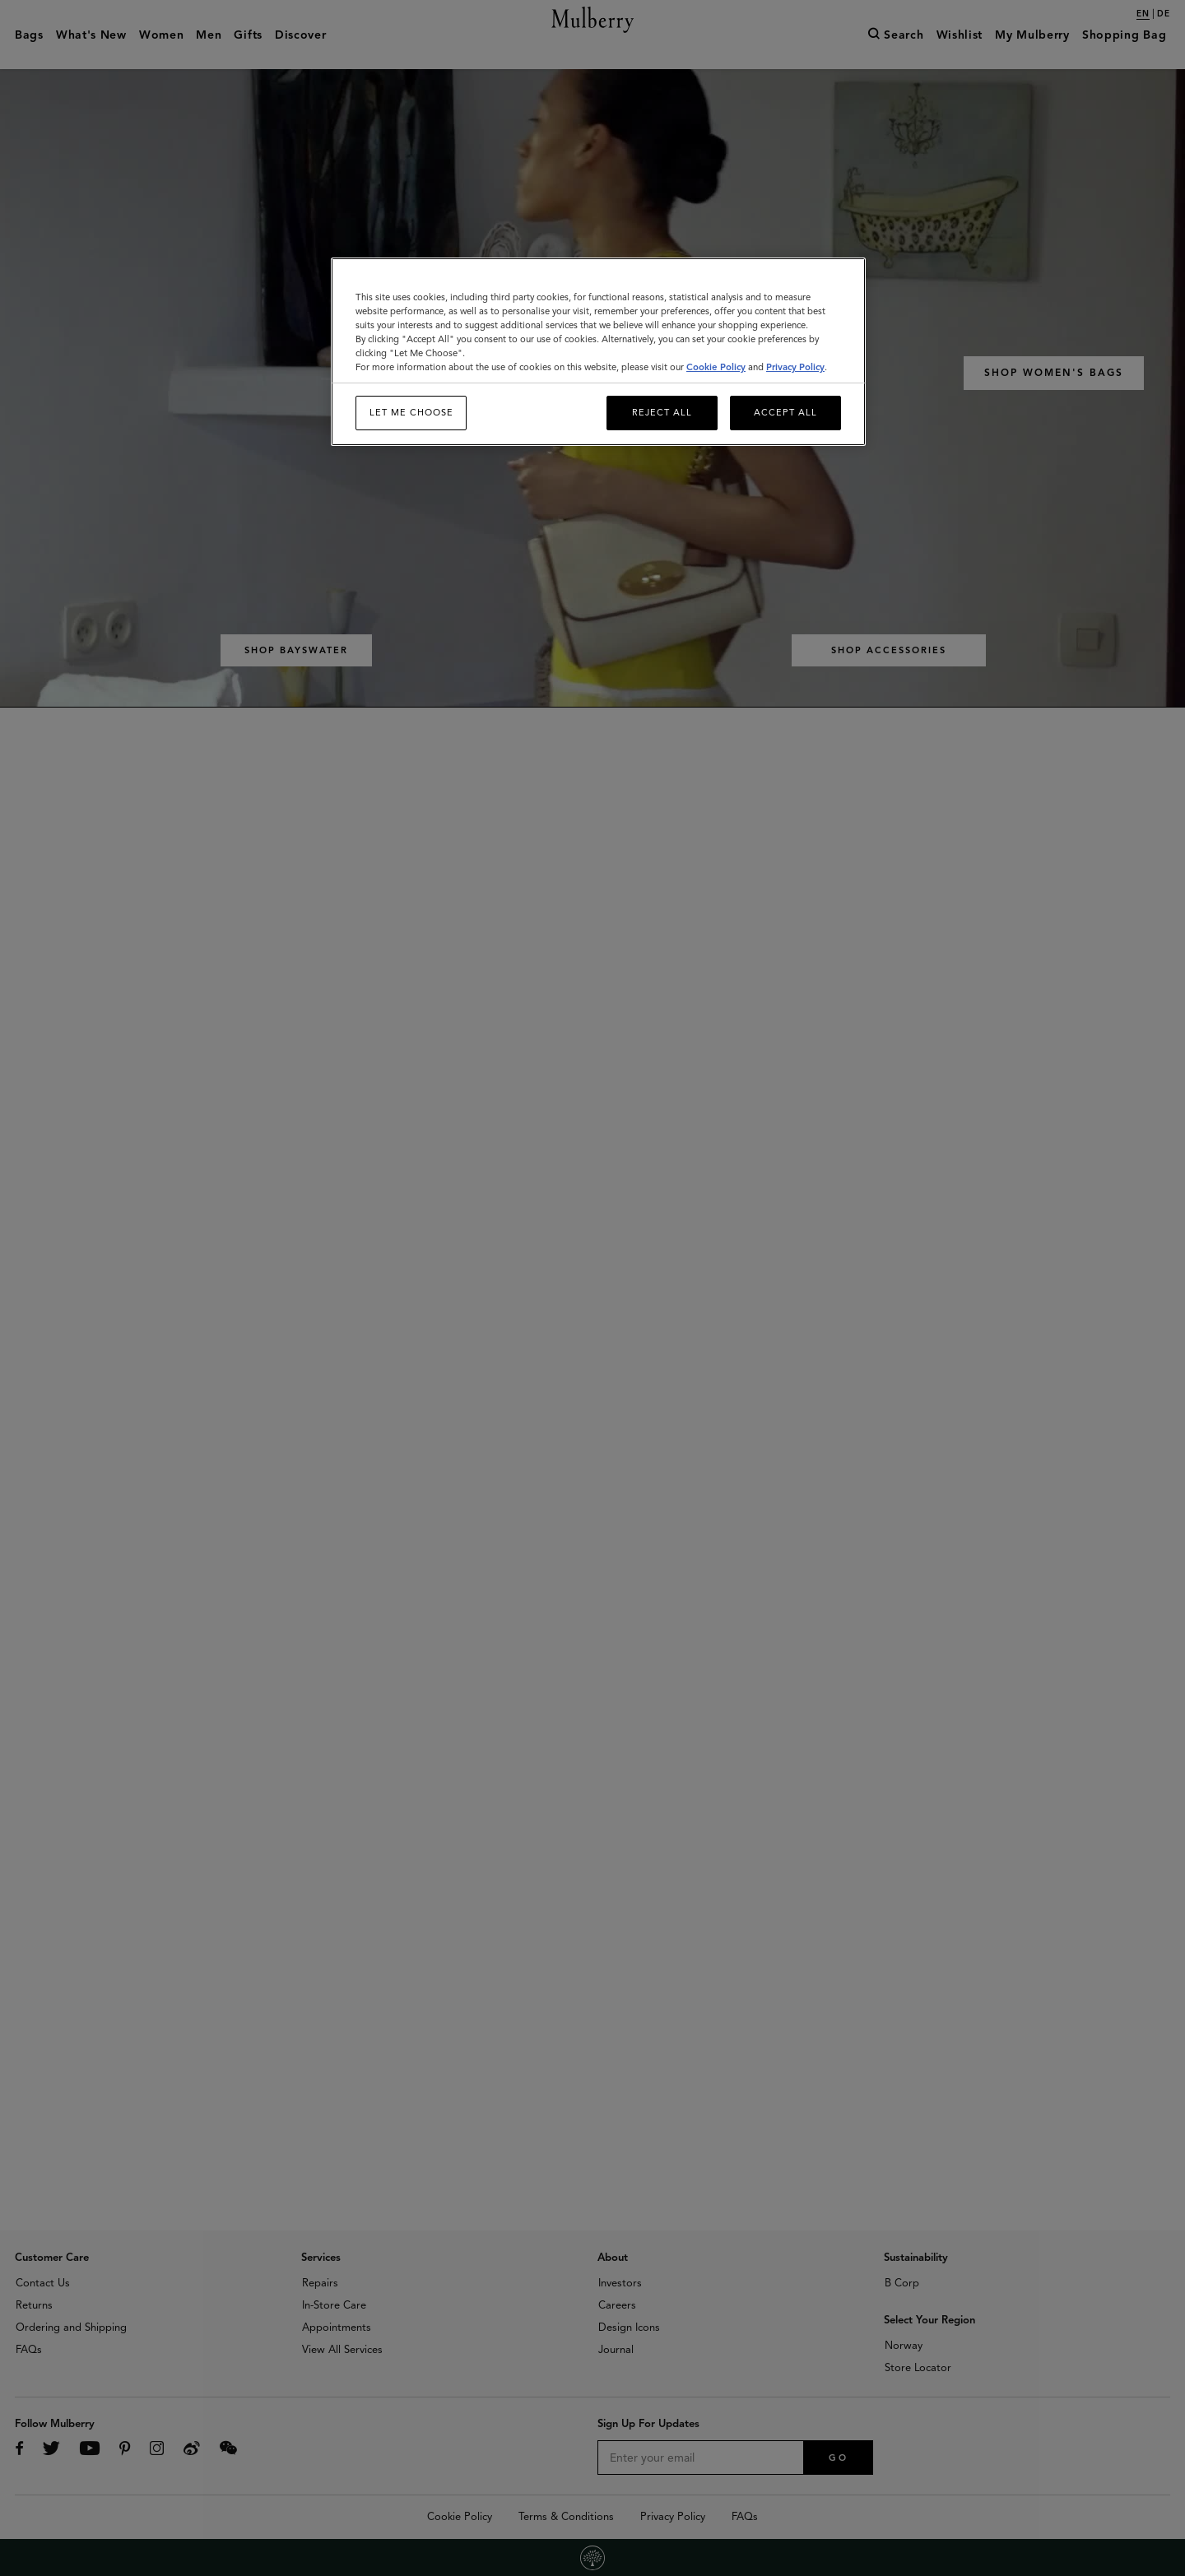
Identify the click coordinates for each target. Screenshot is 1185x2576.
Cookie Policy (716, 367)
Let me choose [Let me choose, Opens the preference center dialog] (411, 412)
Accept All (785, 412)
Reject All (662, 412)
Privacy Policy (795, 367)
